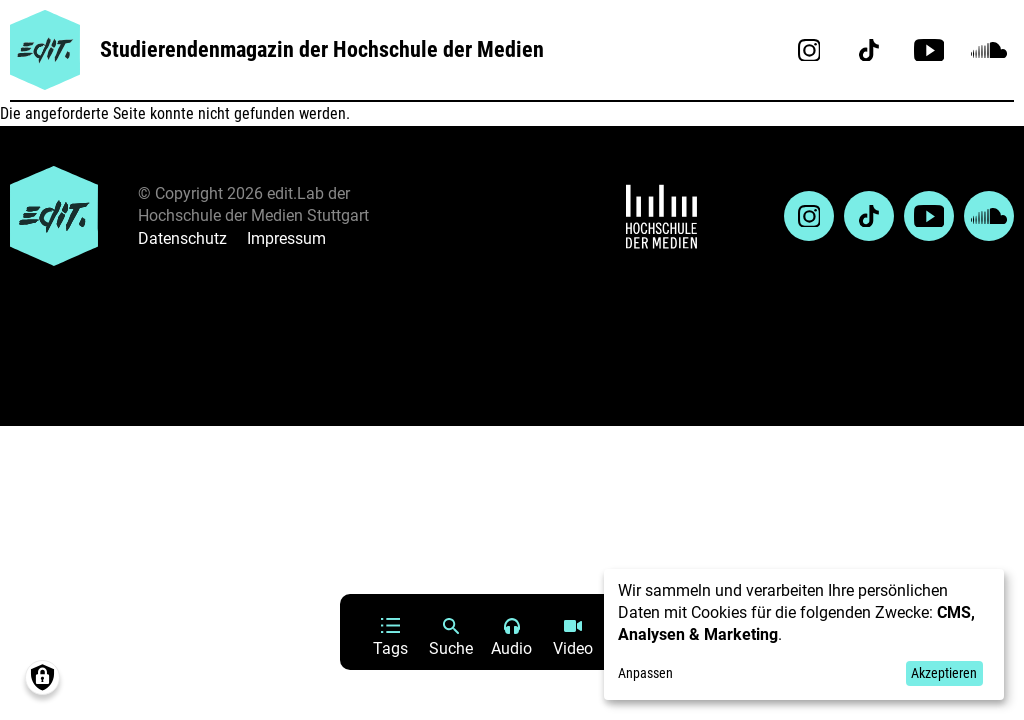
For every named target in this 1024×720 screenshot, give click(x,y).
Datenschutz (182, 238)
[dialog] (804, 634)
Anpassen (645, 673)
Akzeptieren (944, 673)
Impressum (286, 238)
